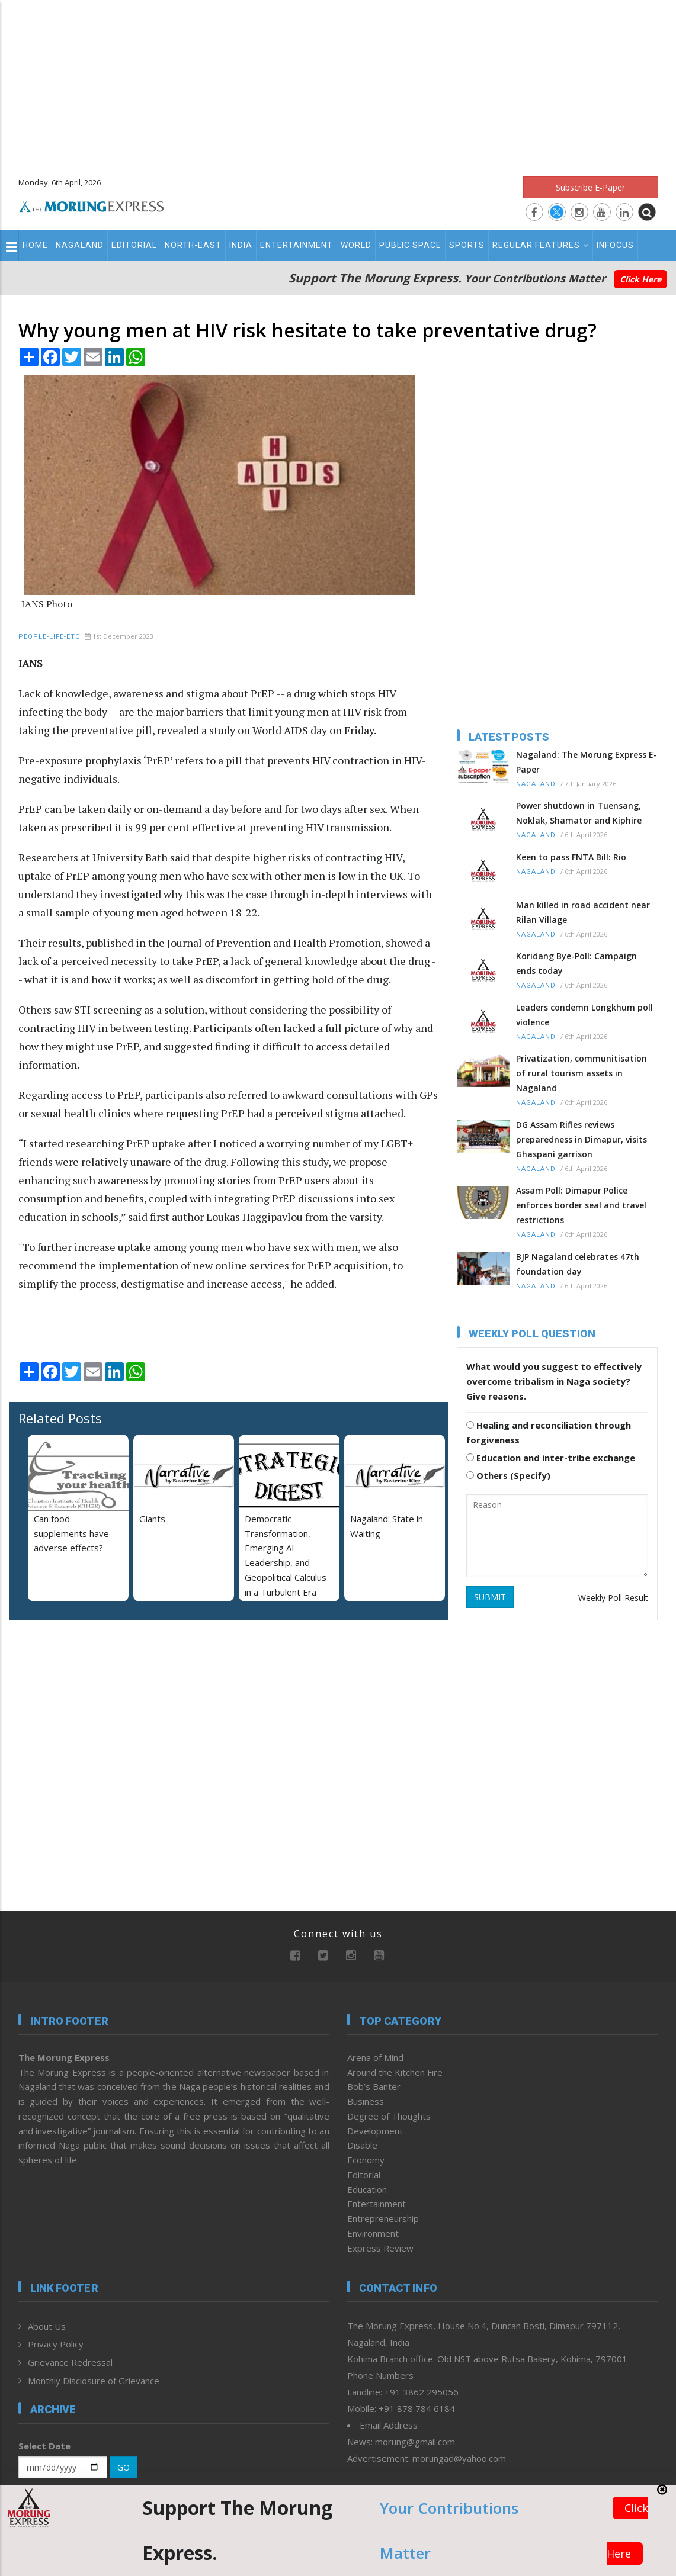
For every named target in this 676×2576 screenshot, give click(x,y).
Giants (152, 1519)
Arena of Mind (375, 2057)
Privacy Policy (56, 2344)
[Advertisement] (338, 83)
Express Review (380, 2248)
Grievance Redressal (70, 2362)
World (356, 245)
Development (375, 2131)
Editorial (134, 245)
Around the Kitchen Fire (395, 2072)
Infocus (615, 245)
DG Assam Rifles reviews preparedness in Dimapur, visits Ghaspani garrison (581, 1139)
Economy (366, 2160)
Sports (467, 245)
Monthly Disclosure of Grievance (93, 2381)
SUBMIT (490, 1597)
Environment (373, 2233)
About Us (47, 2326)
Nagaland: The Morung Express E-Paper (586, 762)
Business (365, 2101)
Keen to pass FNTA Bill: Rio (571, 857)
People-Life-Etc (49, 637)
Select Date (44, 2446)
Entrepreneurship (383, 2218)
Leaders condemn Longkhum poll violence (584, 1015)
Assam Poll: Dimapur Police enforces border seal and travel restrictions (581, 1205)
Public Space (410, 245)
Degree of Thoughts (389, 2116)
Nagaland (80, 245)
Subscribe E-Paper (590, 187)
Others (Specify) (508, 1475)
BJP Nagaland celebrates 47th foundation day (577, 1264)
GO (123, 2467)
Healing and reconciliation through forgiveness (548, 1432)
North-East (193, 245)
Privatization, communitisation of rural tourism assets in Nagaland (581, 1073)
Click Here (640, 279)
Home (35, 245)
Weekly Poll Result (613, 1597)
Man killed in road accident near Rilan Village (583, 912)
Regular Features (540, 245)
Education (367, 2189)
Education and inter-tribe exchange (550, 1458)
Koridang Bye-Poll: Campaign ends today (576, 963)
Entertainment (296, 245)
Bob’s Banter (374, 2086)
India (240, 245)
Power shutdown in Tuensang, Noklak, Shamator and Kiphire (579, 813)
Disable (362, 2145)
